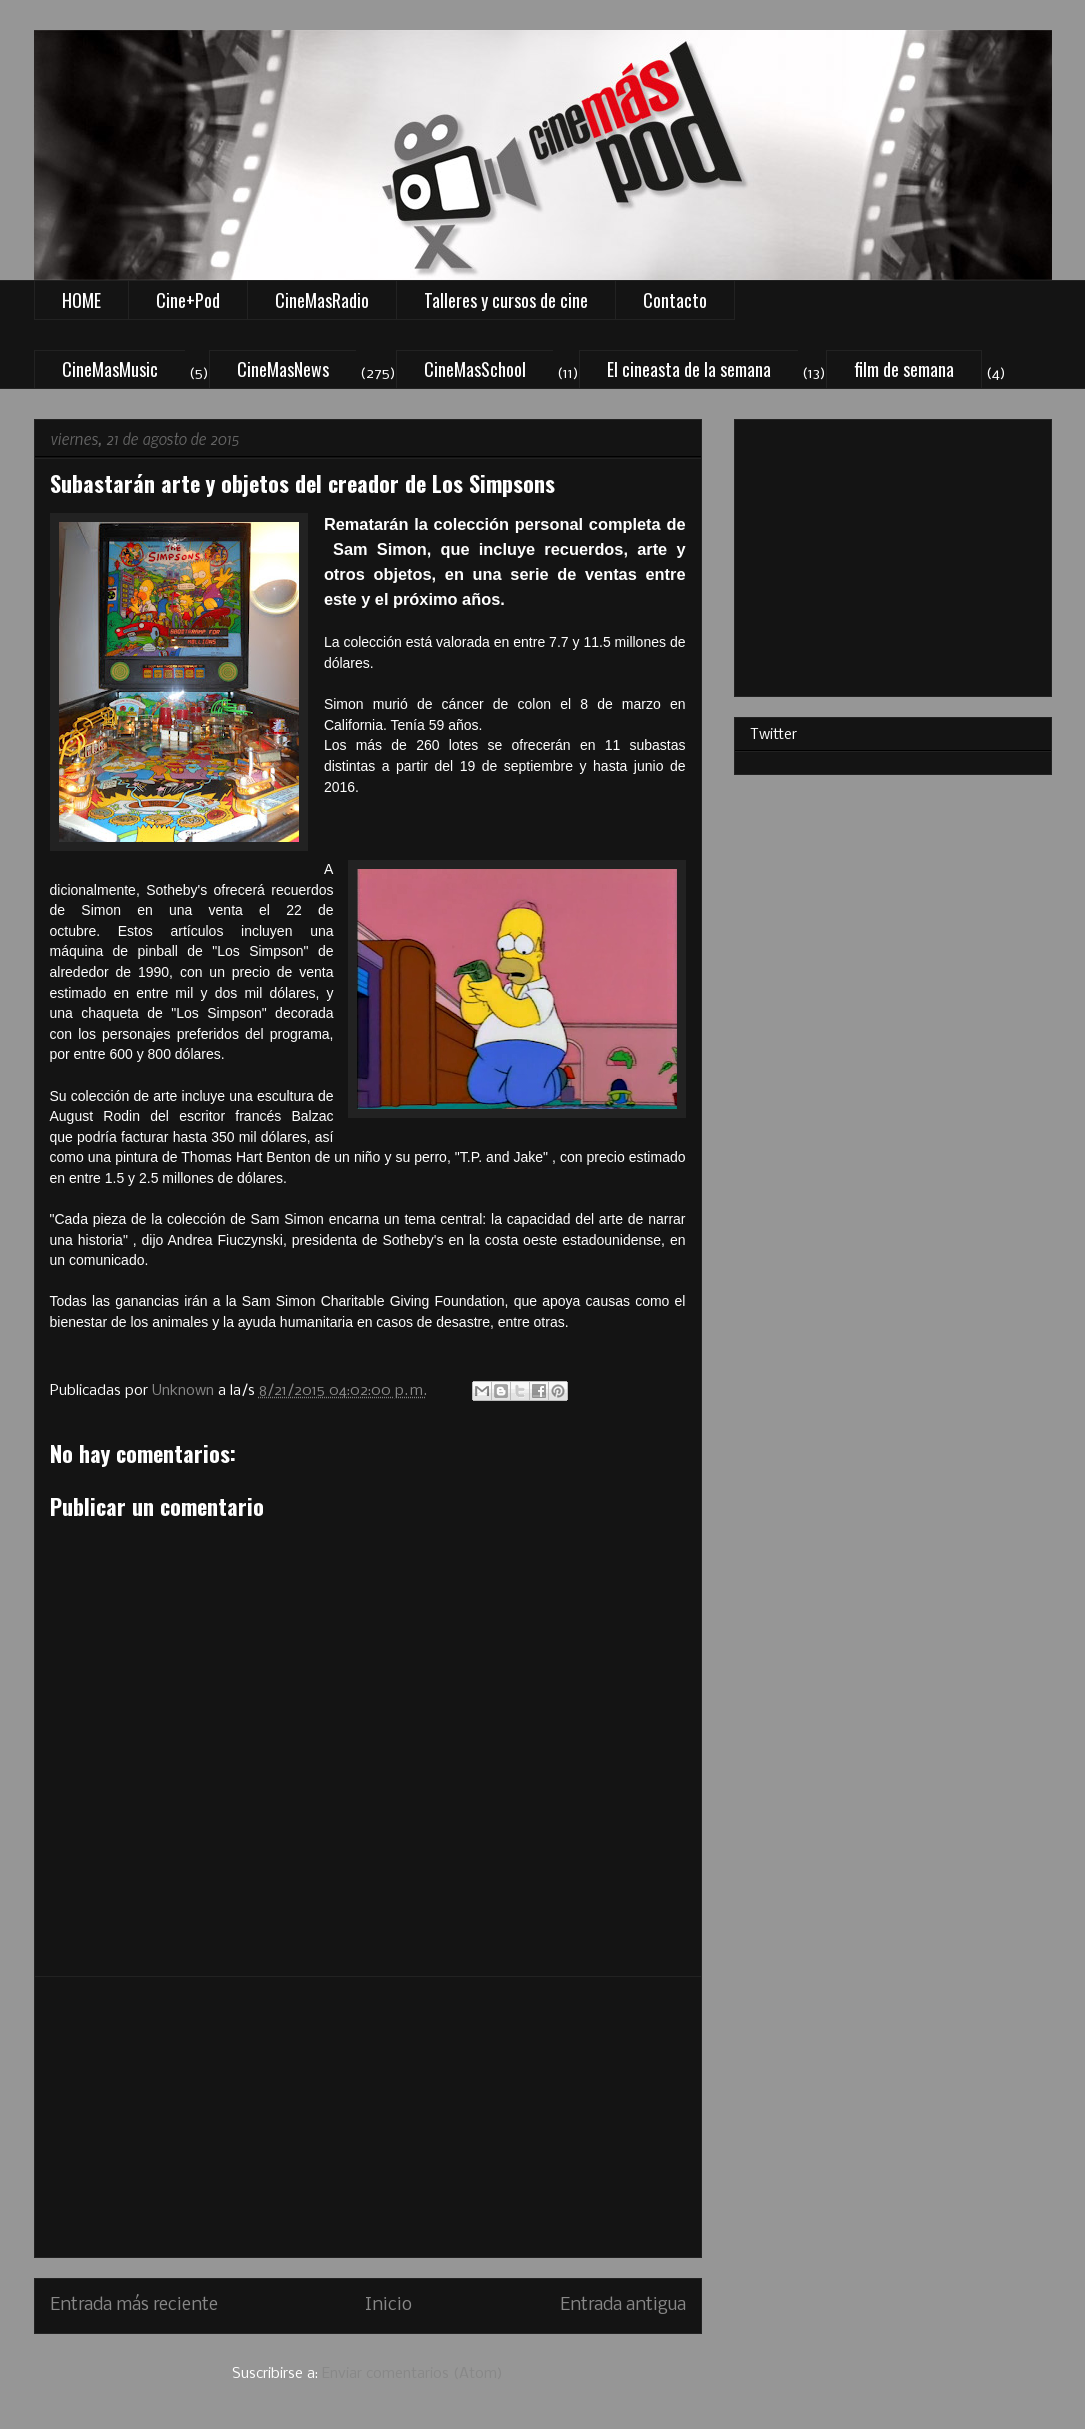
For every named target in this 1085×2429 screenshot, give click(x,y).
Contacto (675, 300)
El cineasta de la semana (689, 369)
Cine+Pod (188, 300)
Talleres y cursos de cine (506, 300)
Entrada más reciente (134, 2305)
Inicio (388, 2305)
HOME (81, 300)
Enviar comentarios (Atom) (412, 2374)
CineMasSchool (475, 369)
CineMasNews (283, 369)
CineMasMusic (110, 369)
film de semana (904, 369)
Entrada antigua (623, 2305)
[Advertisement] (368, 2117)
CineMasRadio (322, 300)
